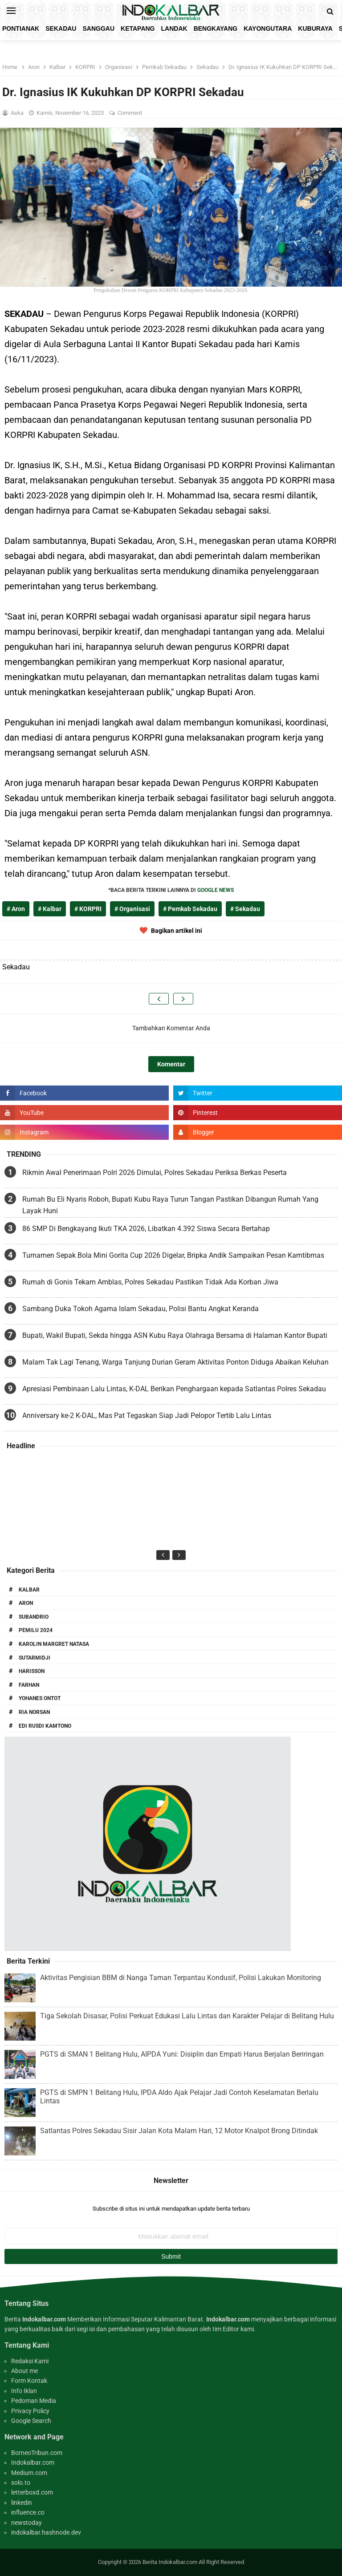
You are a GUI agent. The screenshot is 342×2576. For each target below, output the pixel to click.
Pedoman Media (33, 2400)
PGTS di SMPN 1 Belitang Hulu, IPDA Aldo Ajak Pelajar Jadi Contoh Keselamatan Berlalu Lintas (179, 2096)
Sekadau (60, 28)
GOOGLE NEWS (215, 890)
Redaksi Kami (30, 2361)
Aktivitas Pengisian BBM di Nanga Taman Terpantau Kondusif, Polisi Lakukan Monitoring (180, 1977)
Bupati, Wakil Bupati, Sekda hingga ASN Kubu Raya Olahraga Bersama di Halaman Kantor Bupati (174, 1335)
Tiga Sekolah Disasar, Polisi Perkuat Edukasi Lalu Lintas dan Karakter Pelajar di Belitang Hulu (187, 2016)
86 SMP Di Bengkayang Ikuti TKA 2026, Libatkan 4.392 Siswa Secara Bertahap (146, 1228)
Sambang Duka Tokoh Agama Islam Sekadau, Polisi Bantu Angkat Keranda (140, 1308)
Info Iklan (24, 2390)
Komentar (171, 1064)
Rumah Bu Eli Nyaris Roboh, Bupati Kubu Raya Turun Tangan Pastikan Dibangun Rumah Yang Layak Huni (170, 1205)
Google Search (31, 2420)
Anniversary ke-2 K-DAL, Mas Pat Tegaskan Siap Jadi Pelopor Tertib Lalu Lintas (146, 1415)
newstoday (26, 2522)
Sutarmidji (34, 1658)
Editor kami (238, 2329)
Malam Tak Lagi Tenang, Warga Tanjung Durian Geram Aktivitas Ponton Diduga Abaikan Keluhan (175, 1362)
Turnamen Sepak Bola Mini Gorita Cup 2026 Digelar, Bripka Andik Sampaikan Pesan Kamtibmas (173, 1255)
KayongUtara (268, 28)
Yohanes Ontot (40, 1698)
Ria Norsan (34, 1712)
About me (24, 2370)
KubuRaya (315, 28)
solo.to (20, 2482)
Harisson (32, 1671)
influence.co (28, 2512)
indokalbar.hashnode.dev (46, 2532)
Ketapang (138, 28)
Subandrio (34, 1617)
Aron (26, 1603)
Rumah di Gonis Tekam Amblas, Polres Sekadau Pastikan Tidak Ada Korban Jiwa (150, 1282)
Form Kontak (29, 2380)
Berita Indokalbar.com (169, 2562)
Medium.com (29, 2472)
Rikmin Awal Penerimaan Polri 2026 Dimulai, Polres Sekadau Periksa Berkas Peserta (154, 1172)
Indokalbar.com (32, 2462)
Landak (174, 28)
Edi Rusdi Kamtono (45, 1726)
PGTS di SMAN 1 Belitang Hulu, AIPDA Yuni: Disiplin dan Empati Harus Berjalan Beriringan (182, 2054)
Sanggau (98, 28)
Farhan (29, 1685)
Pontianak (20, 28)
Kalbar (29, 1590)
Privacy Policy (30, 2410)
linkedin (21, 2502)
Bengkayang (216, 28)
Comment (130, 112)
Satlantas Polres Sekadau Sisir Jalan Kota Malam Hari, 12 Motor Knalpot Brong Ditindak (179, 2130)
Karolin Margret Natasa (54, 1644)
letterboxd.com (32, 2492)
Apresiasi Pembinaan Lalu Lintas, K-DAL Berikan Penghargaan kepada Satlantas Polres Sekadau (174, 1389)
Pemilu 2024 (36, 1630)
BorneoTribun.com (36, 2452)
